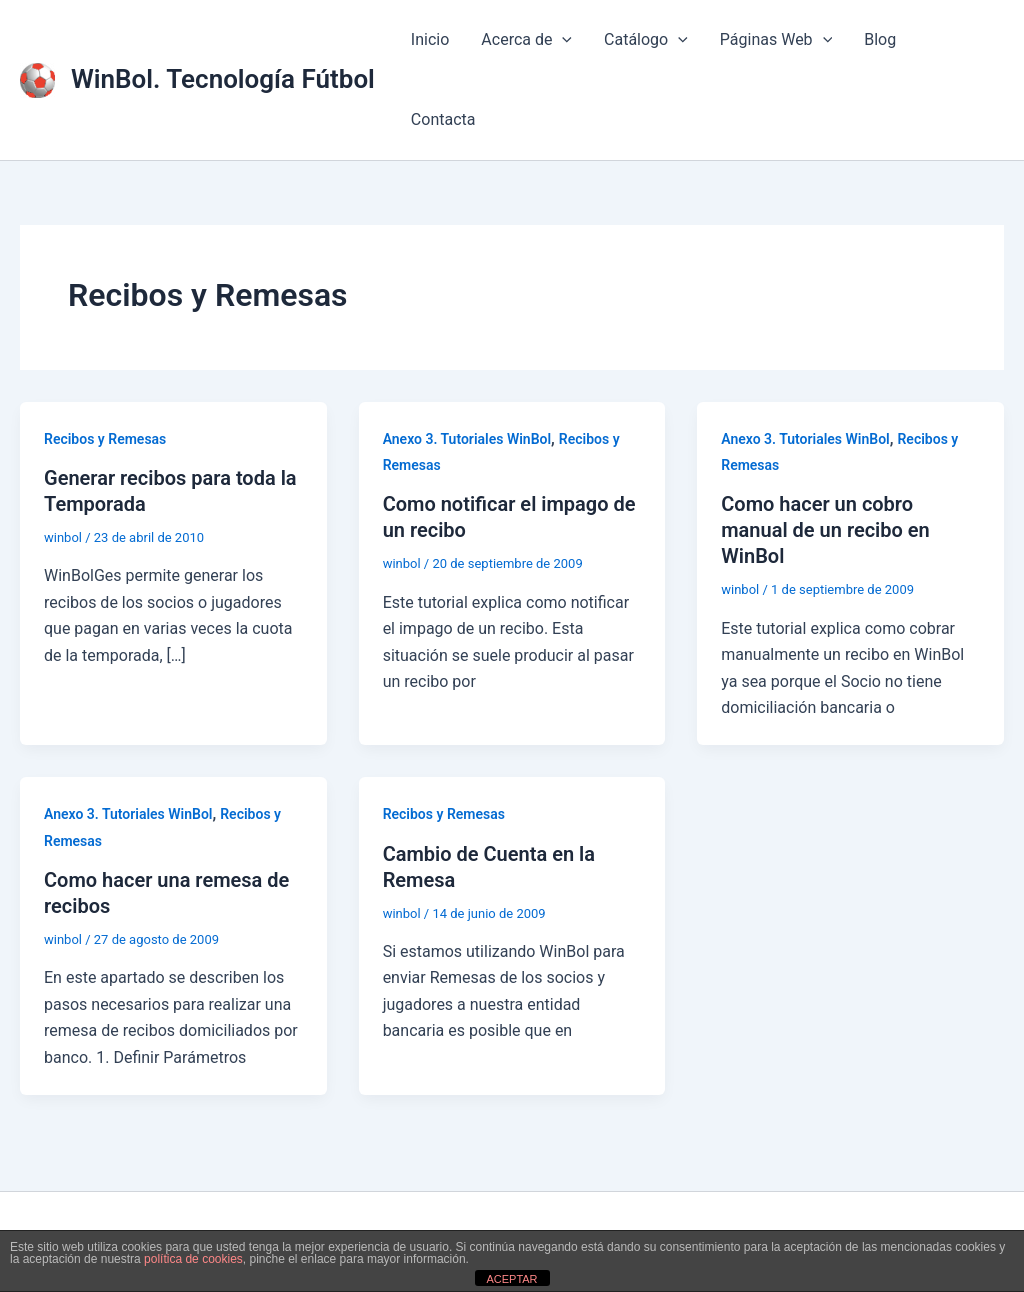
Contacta (443, 119)
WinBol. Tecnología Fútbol (223, 79)
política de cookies (193, 1259)
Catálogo (646, 40)
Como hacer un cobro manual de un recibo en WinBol (825, 530)
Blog (880, 39)
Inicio (430, 39)
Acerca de (526, 40)
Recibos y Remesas (105, 439)
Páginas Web (776, 40)
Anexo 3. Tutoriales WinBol (467, 439)
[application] (562, 40)
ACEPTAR (511, 1279)
